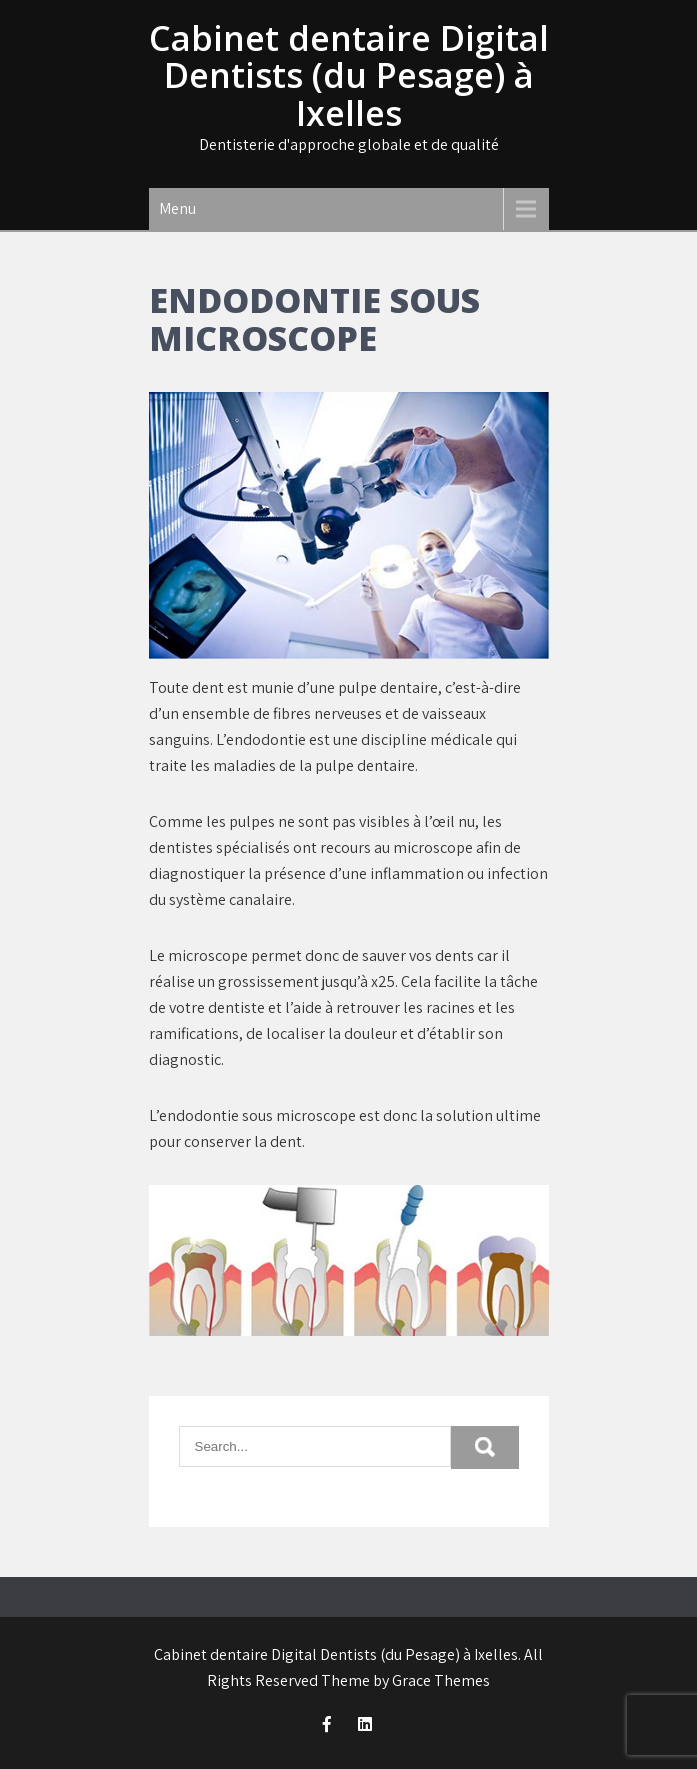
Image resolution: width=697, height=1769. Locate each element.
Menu (177, 208)
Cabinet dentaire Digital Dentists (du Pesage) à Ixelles (349, 75)
